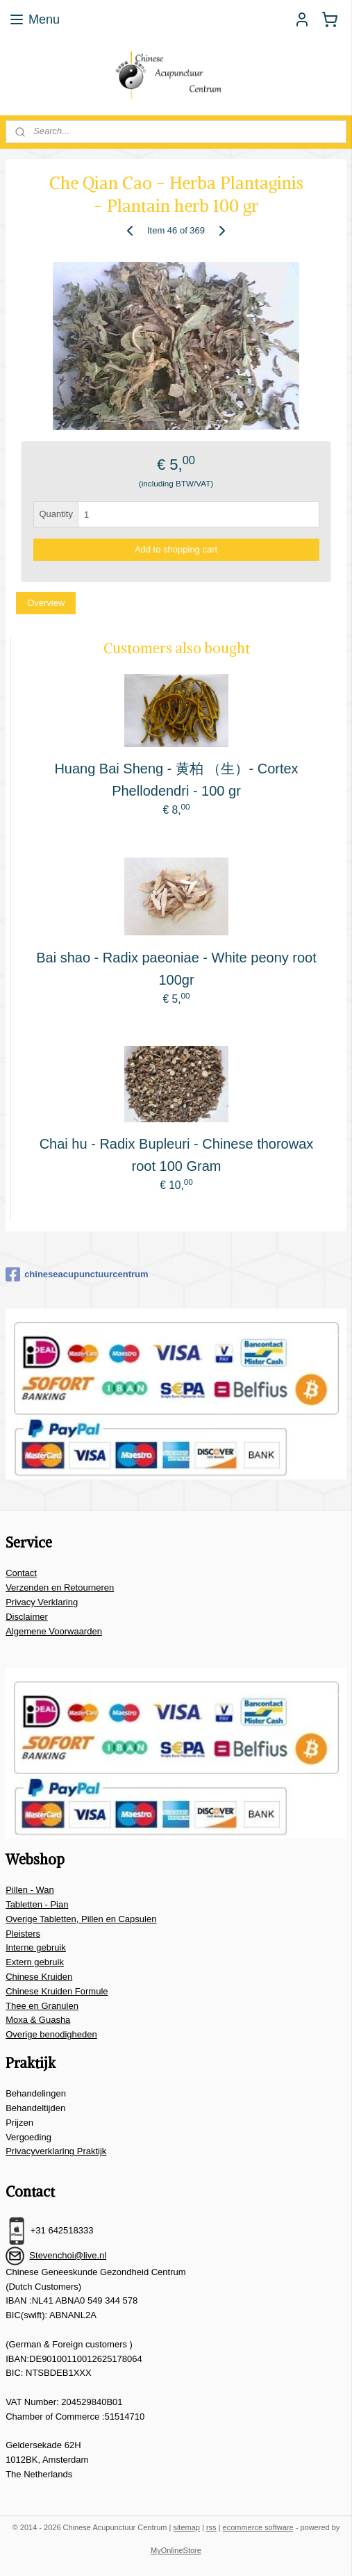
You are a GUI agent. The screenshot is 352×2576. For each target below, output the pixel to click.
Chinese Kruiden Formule (57, 1991)
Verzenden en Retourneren (60, 1587)
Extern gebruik (35, 1962)
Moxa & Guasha (38, 2020)
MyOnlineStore (176, 2550)
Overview (46, 603)
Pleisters (23, 1933)
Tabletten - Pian (37, 1904)
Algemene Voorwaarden (54, 1631)
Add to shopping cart (176, 549)
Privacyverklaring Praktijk (56, 2151)
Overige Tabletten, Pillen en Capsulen (81, 1919)
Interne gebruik (36, 1947)
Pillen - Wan (30, 1890)
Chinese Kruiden (39, 1976)
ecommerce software (258, 2527)
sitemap (186, 2527)
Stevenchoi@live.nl (67, 2255)
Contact (21, 1573)
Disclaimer (27, 1616)
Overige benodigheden (51, 2034)
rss (211, 2527)
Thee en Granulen (42, 2006)
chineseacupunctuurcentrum (77, 1274)
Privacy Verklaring (42, 1602)
